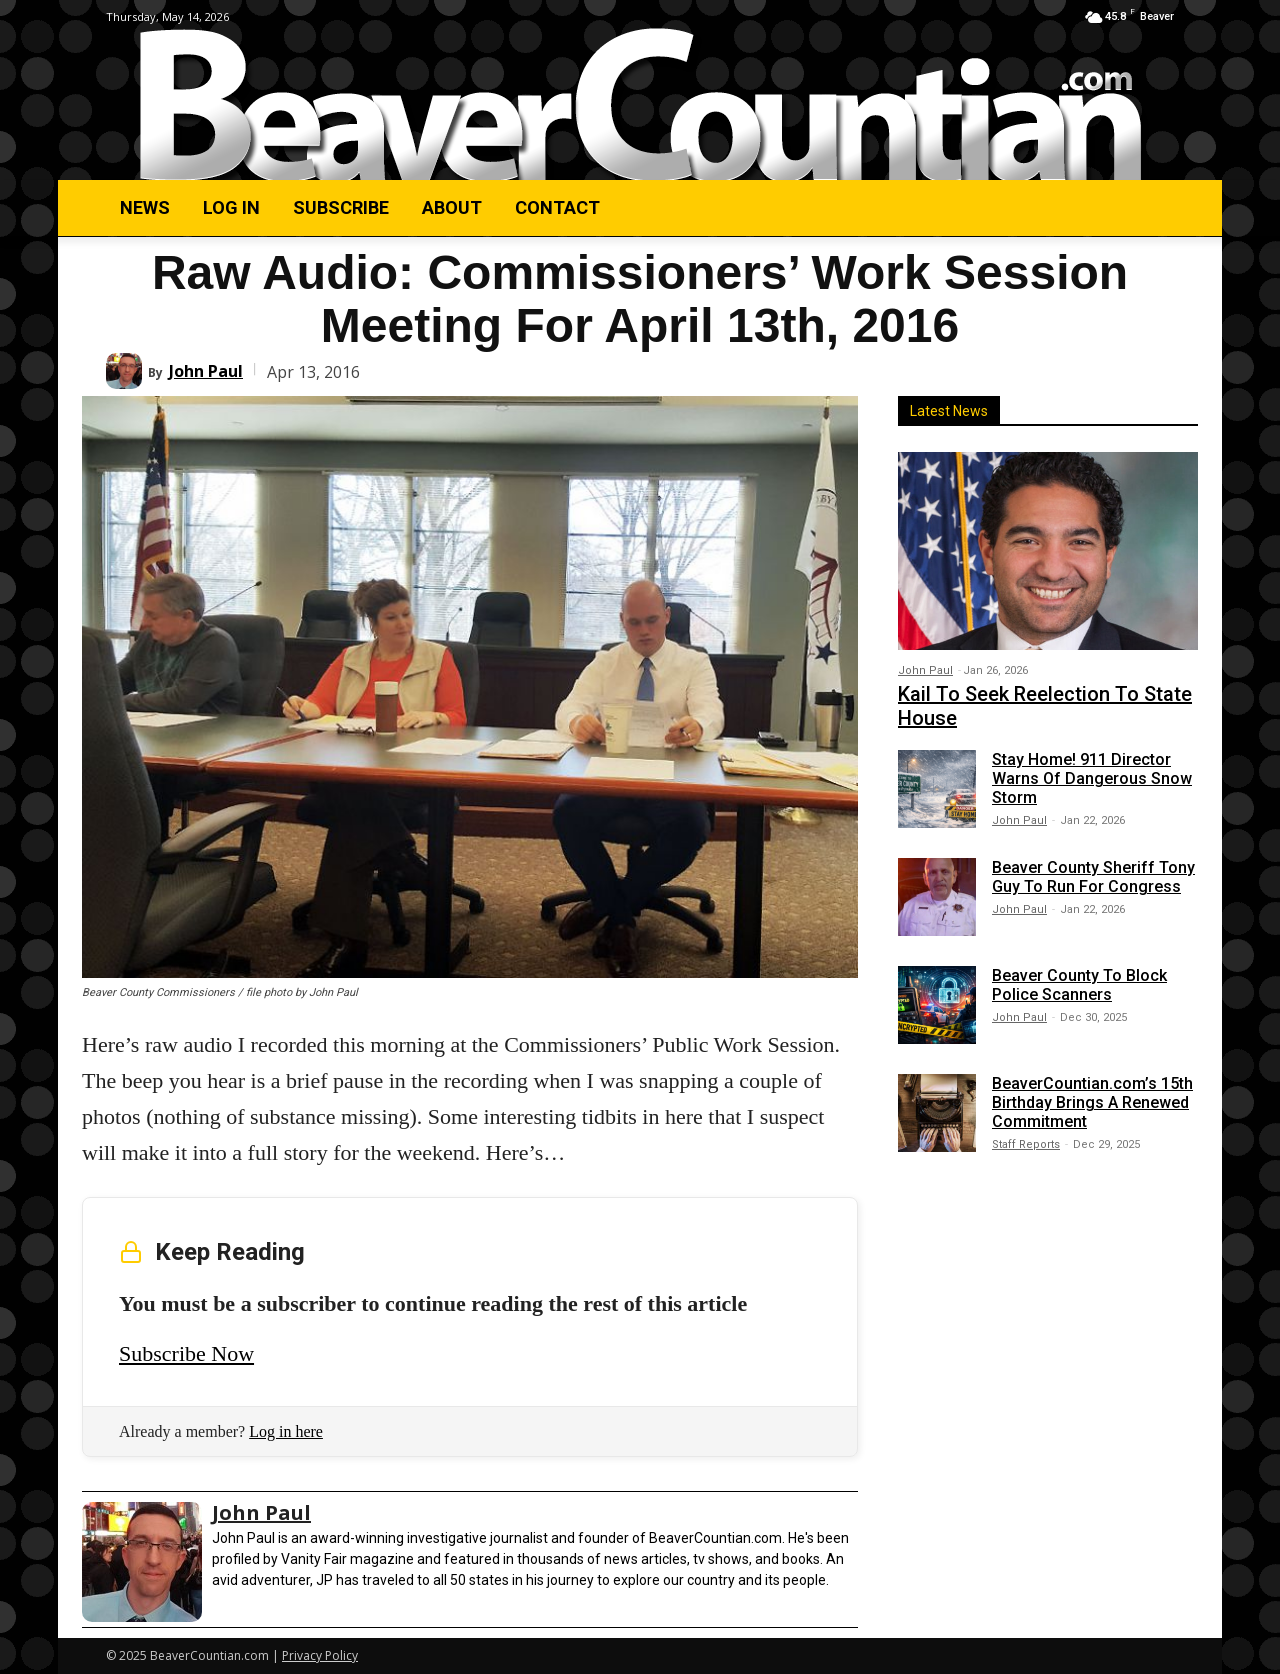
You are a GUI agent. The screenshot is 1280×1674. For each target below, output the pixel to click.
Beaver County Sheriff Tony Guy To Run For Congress (1093, 877)
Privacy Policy (320, 1655)
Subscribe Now (186, 1353)
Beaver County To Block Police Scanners (1079, 985)
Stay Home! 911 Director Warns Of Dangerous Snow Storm (1092, 778)
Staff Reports (1026, 1144)
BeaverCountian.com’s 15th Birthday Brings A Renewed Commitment (1092, 1102)
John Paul (206, 371)
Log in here (286, 1431)
